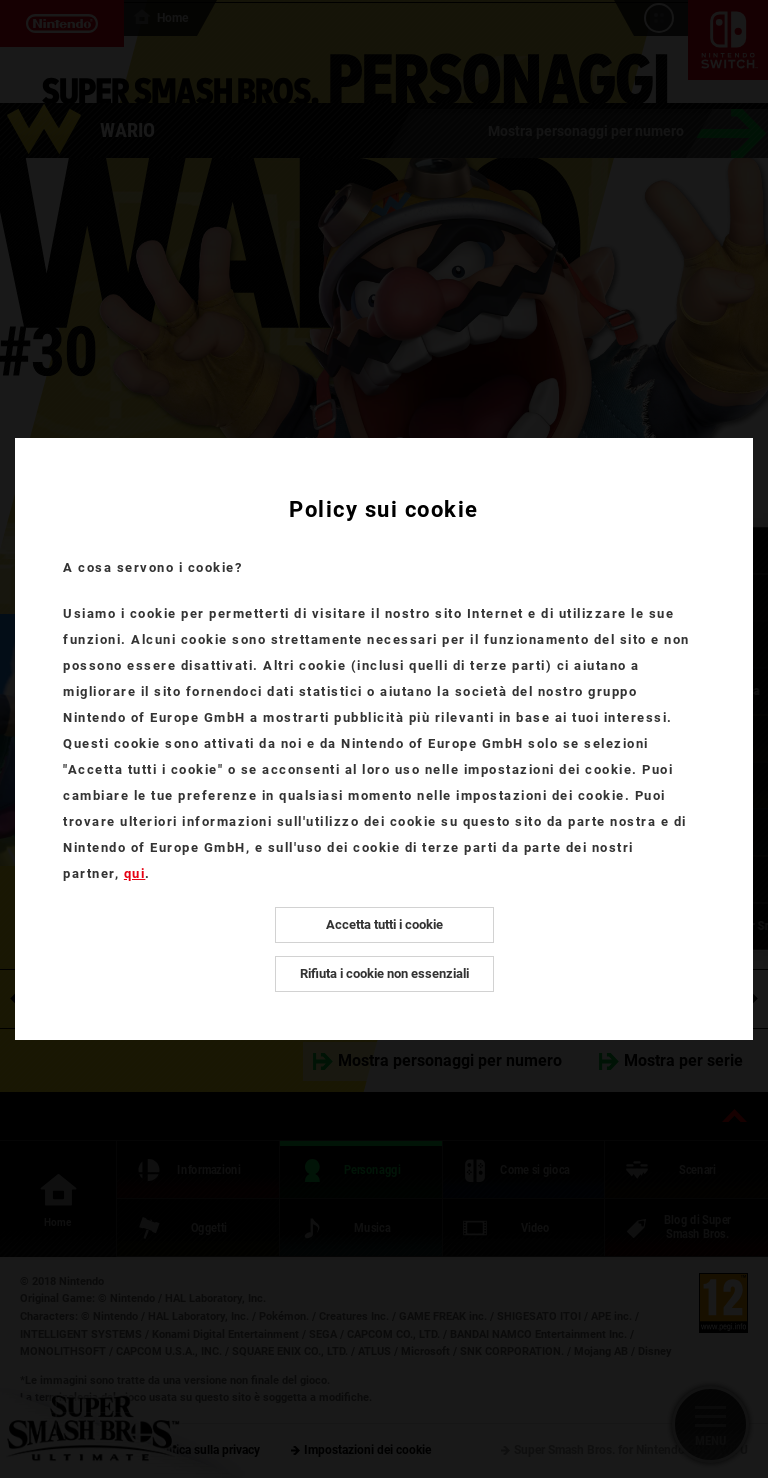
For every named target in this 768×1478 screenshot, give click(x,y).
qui (135, 873)
